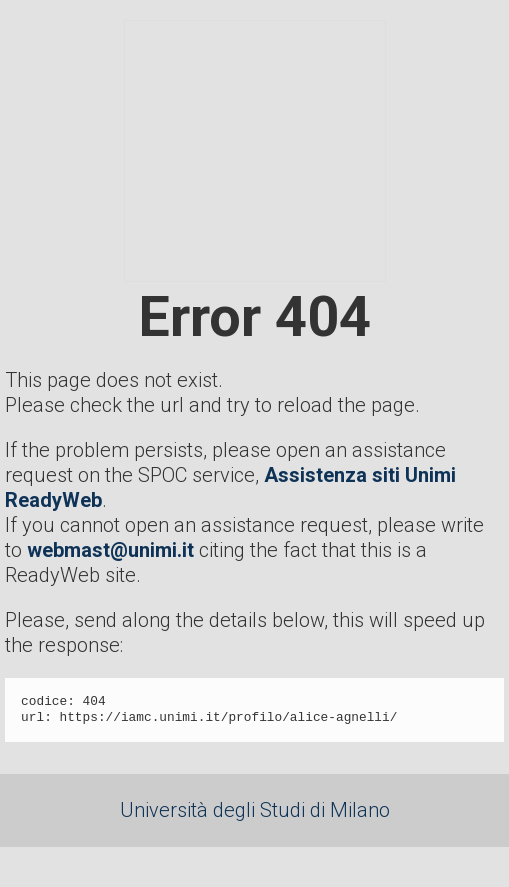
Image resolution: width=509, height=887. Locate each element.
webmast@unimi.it (110, 550)
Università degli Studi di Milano (255, 810)
